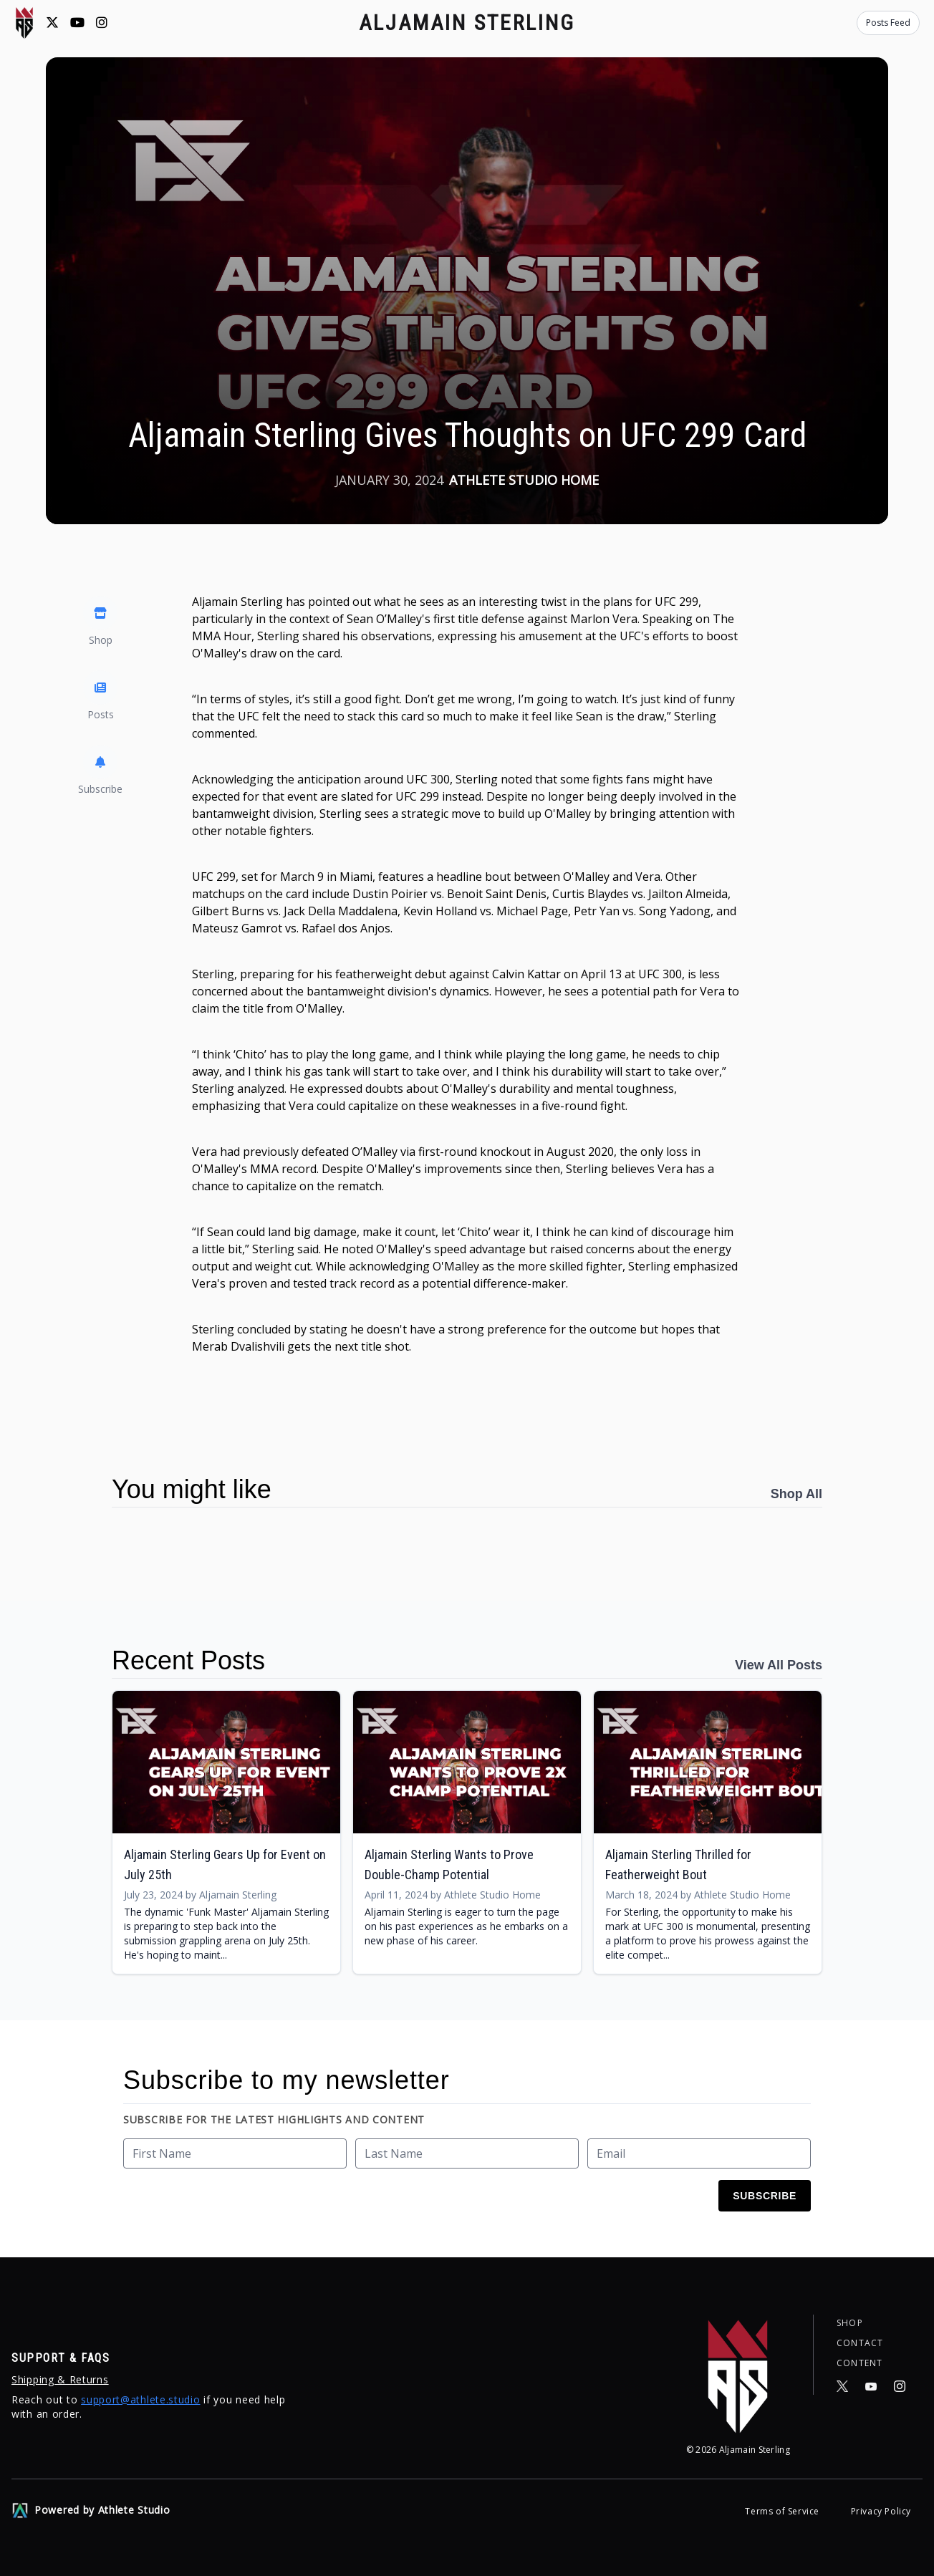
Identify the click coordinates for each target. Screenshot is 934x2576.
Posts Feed (888, 22)
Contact (860, 2343)
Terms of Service (783, 2511)
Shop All (796, 1494)
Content (859, 2363)
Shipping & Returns (60, 2379)
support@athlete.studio (140, 2399)
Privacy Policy (881, 2511)
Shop (850, 2323)
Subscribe (764, 2195)
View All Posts (778, 1665)
